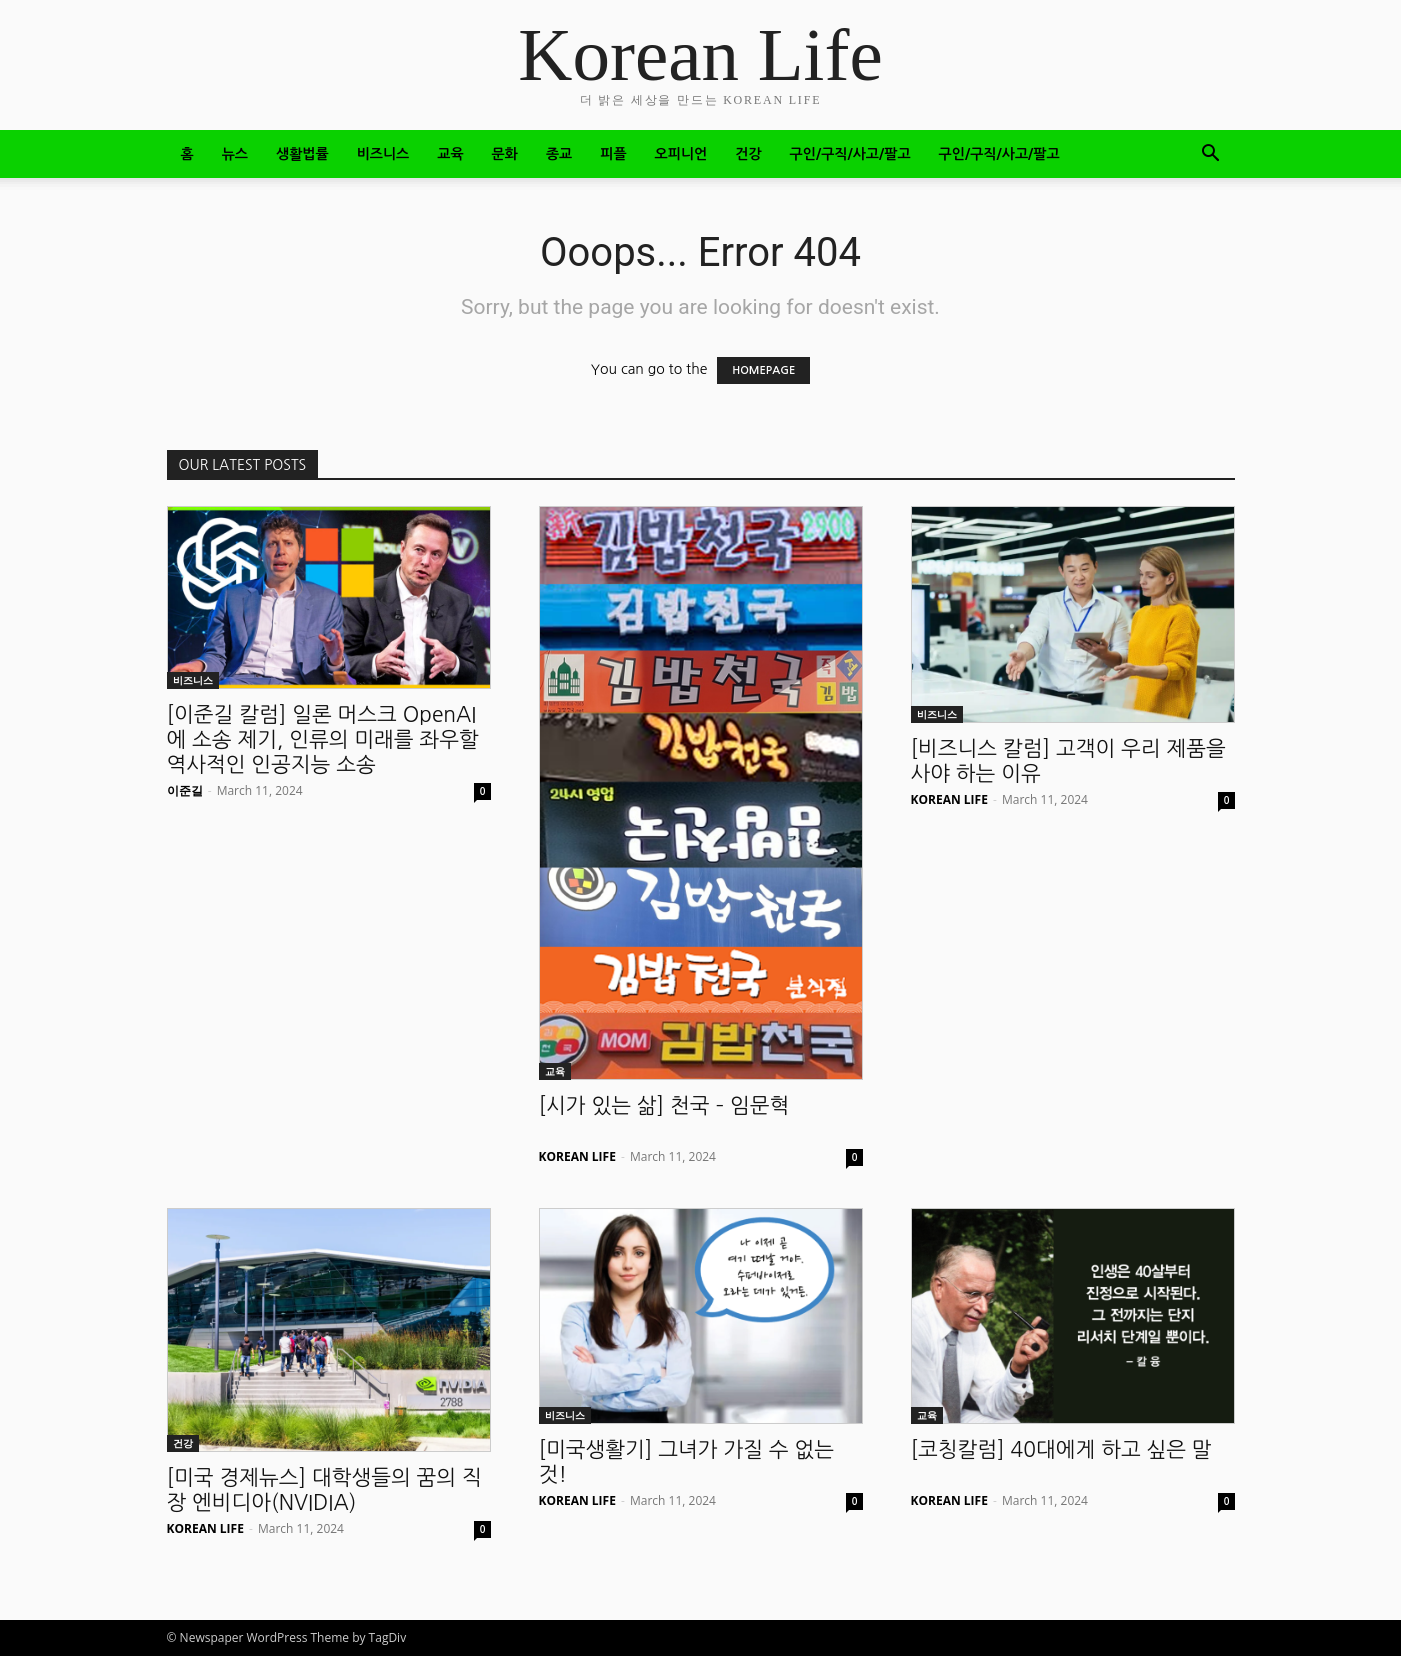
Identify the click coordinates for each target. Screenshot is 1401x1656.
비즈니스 (383, 154)
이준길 (185, 790)
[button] (1211, 155)
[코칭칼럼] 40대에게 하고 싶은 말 (1061, 1449)
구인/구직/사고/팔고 (850, 154)
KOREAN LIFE (577, 1156)
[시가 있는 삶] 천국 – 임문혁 (664, 1105)
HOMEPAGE (763, 370)
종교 (559, 154)
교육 (450, 154)
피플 (613, 154)
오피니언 (681, 154)
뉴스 (235, 154)
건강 (748, 154)
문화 (505, 154)
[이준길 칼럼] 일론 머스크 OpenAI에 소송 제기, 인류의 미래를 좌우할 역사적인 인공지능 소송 (323, 739)
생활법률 (302, 154)
